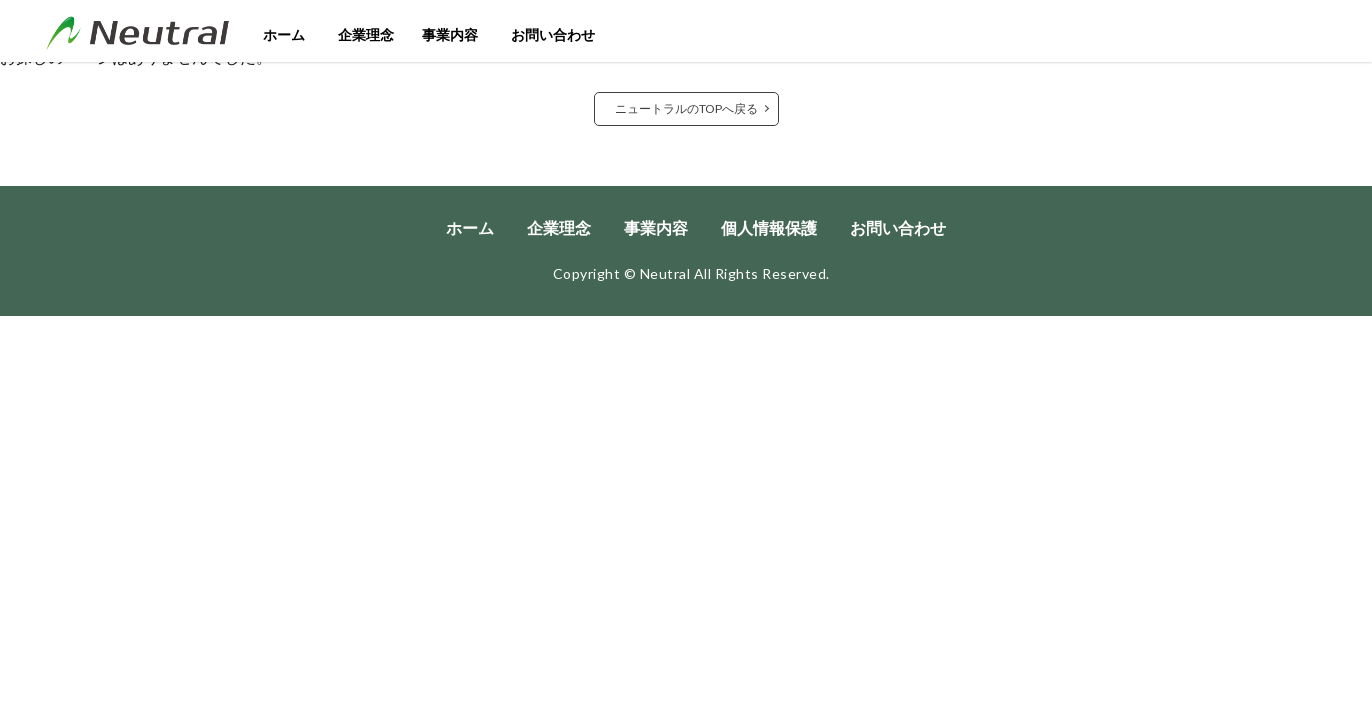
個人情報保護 (769, 227)
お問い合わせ (553, 34)
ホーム (284, 34)
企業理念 (366, 34)
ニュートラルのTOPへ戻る (686, 108)
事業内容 (450, 34)
